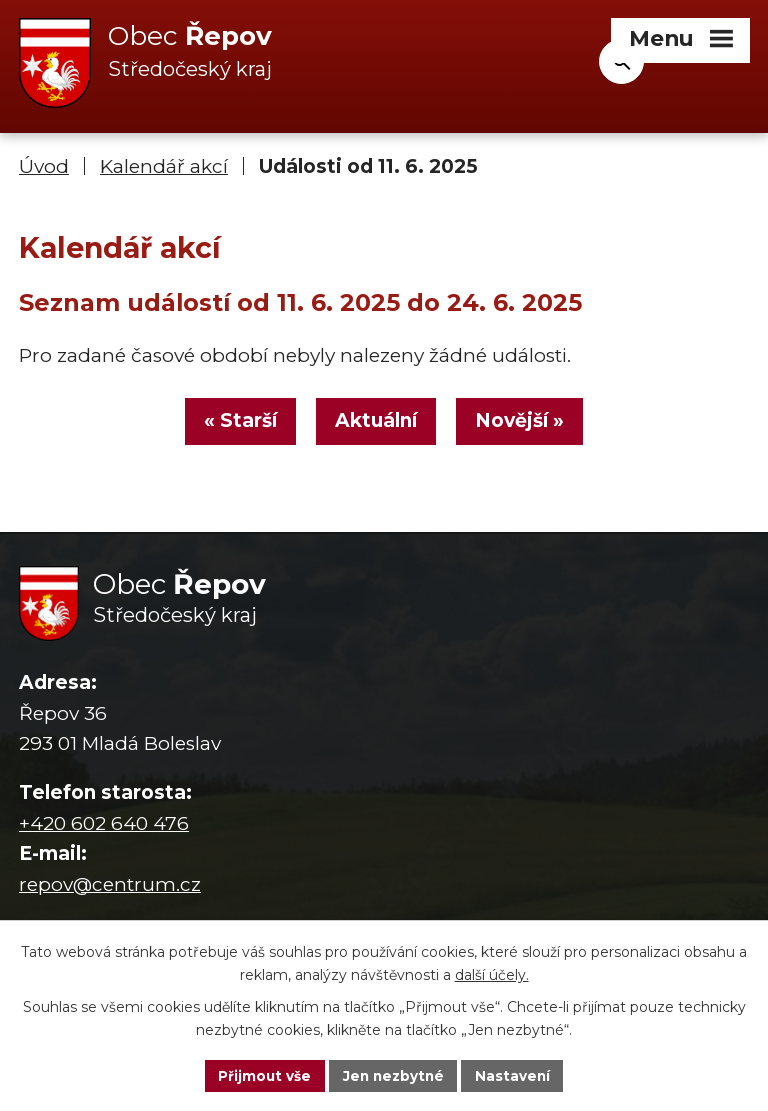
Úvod (44, 167)
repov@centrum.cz (110, 886)
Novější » (523, 423)
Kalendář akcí (164, 167)
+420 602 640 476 (104, 826)
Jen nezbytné (393, 1075)
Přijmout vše (262, 1075)
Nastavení (516, 1075)
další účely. (492, 974)
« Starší (236, 423)
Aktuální (376, 423)
